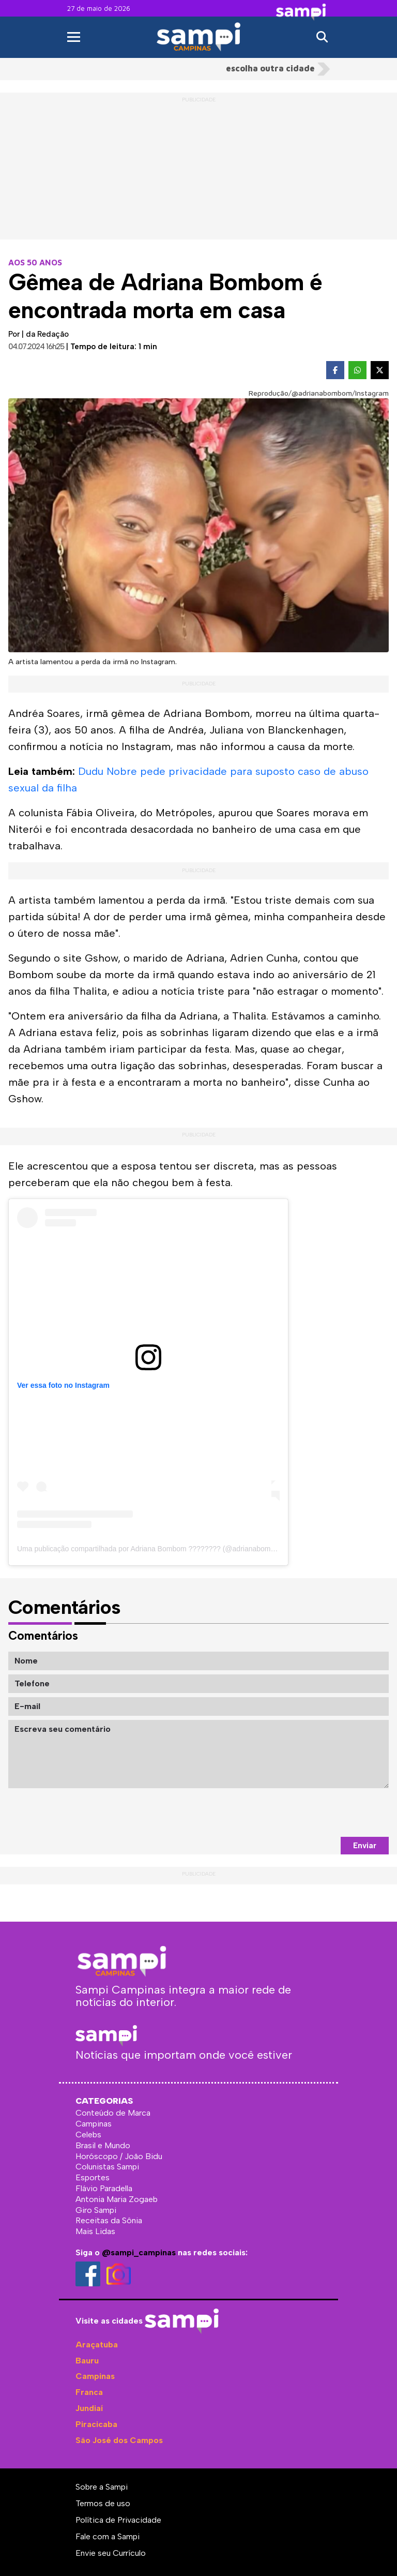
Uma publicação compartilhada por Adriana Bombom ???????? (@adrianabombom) (152, 1549)
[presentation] (310, 1812)
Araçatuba (96, 2344)
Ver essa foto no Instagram (63, 1385)
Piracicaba (96, 2424)
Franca (89, 2392)
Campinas (95, 2376)
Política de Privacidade (118, 2520)
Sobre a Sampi (101, 2487)
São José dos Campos (119, 2440)
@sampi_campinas (139, 2252)
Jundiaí (89, 2408)
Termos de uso (102, 2503)
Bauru (87, 2360)
